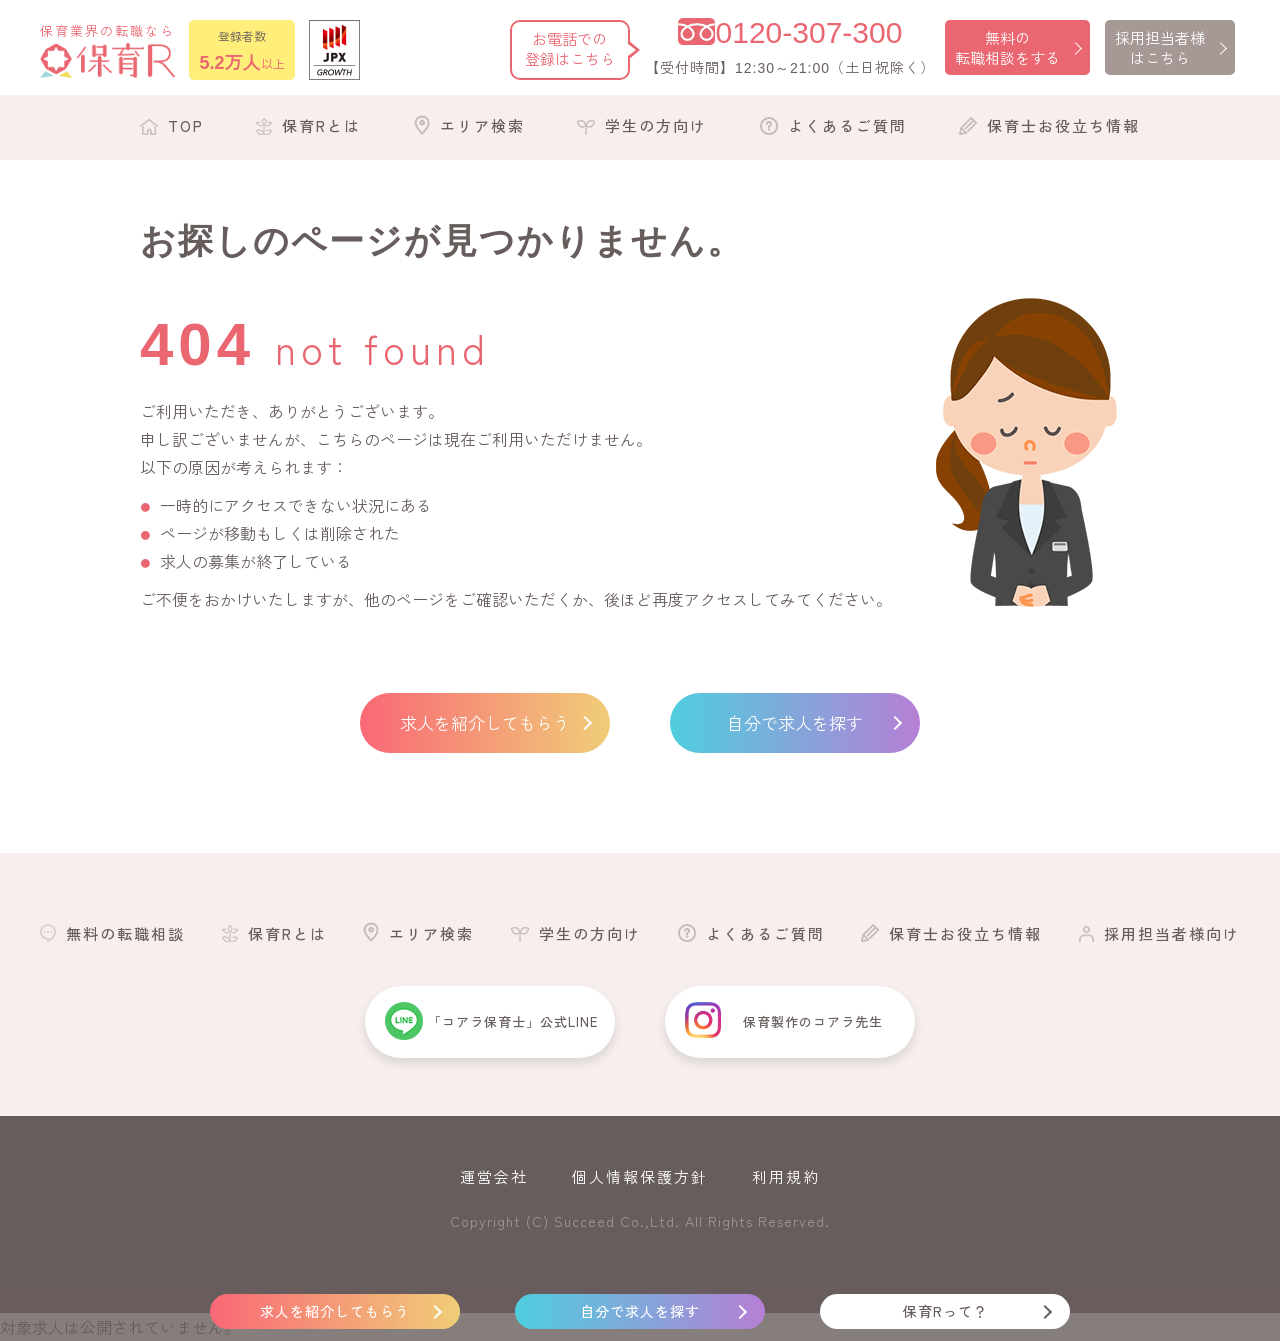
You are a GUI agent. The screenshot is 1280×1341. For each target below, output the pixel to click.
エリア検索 (482, 125)
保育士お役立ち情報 (1063, 125)
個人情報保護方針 (640, 1176)
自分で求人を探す (795, 722)
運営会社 (494, 1176)
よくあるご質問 (847, 125)
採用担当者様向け (1172, 933)
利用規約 (786, 1176)
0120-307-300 (809, 32)
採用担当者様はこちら (1160, 47)
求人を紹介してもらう (485, 722)
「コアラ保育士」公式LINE (513, 1021)
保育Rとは (321, 125)
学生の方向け (656, 125)
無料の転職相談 (125, 933)
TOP (186, 125)
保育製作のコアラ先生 (813, 1021)
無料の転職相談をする (1007, 47)
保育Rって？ (945, 1311)
